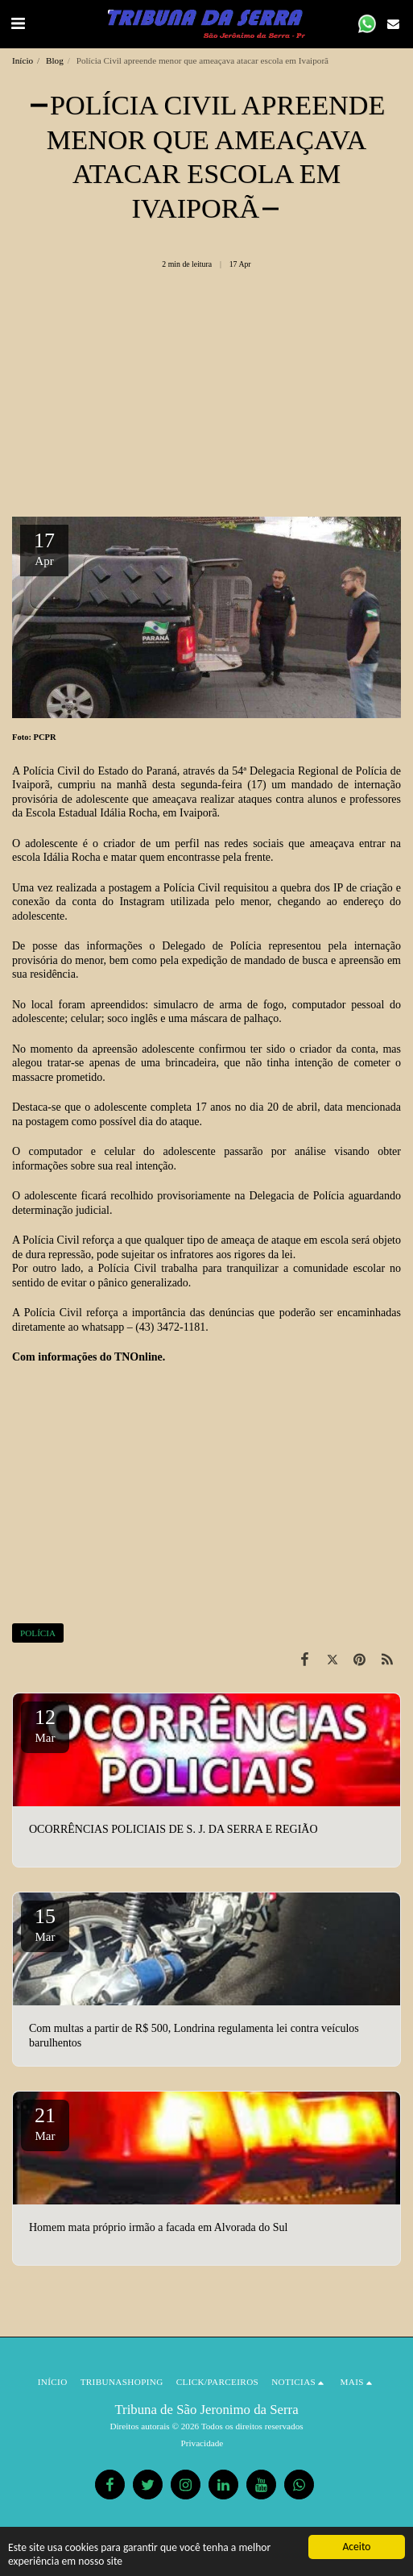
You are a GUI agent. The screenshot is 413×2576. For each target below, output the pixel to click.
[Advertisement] (206, 399)
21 (45, 2123)
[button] (17, 23)
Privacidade (202, 2443)
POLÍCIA (38, 1633)
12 (45, 1725)
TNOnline (138, 1357)
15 (45, 1924)
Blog (55, 60)
